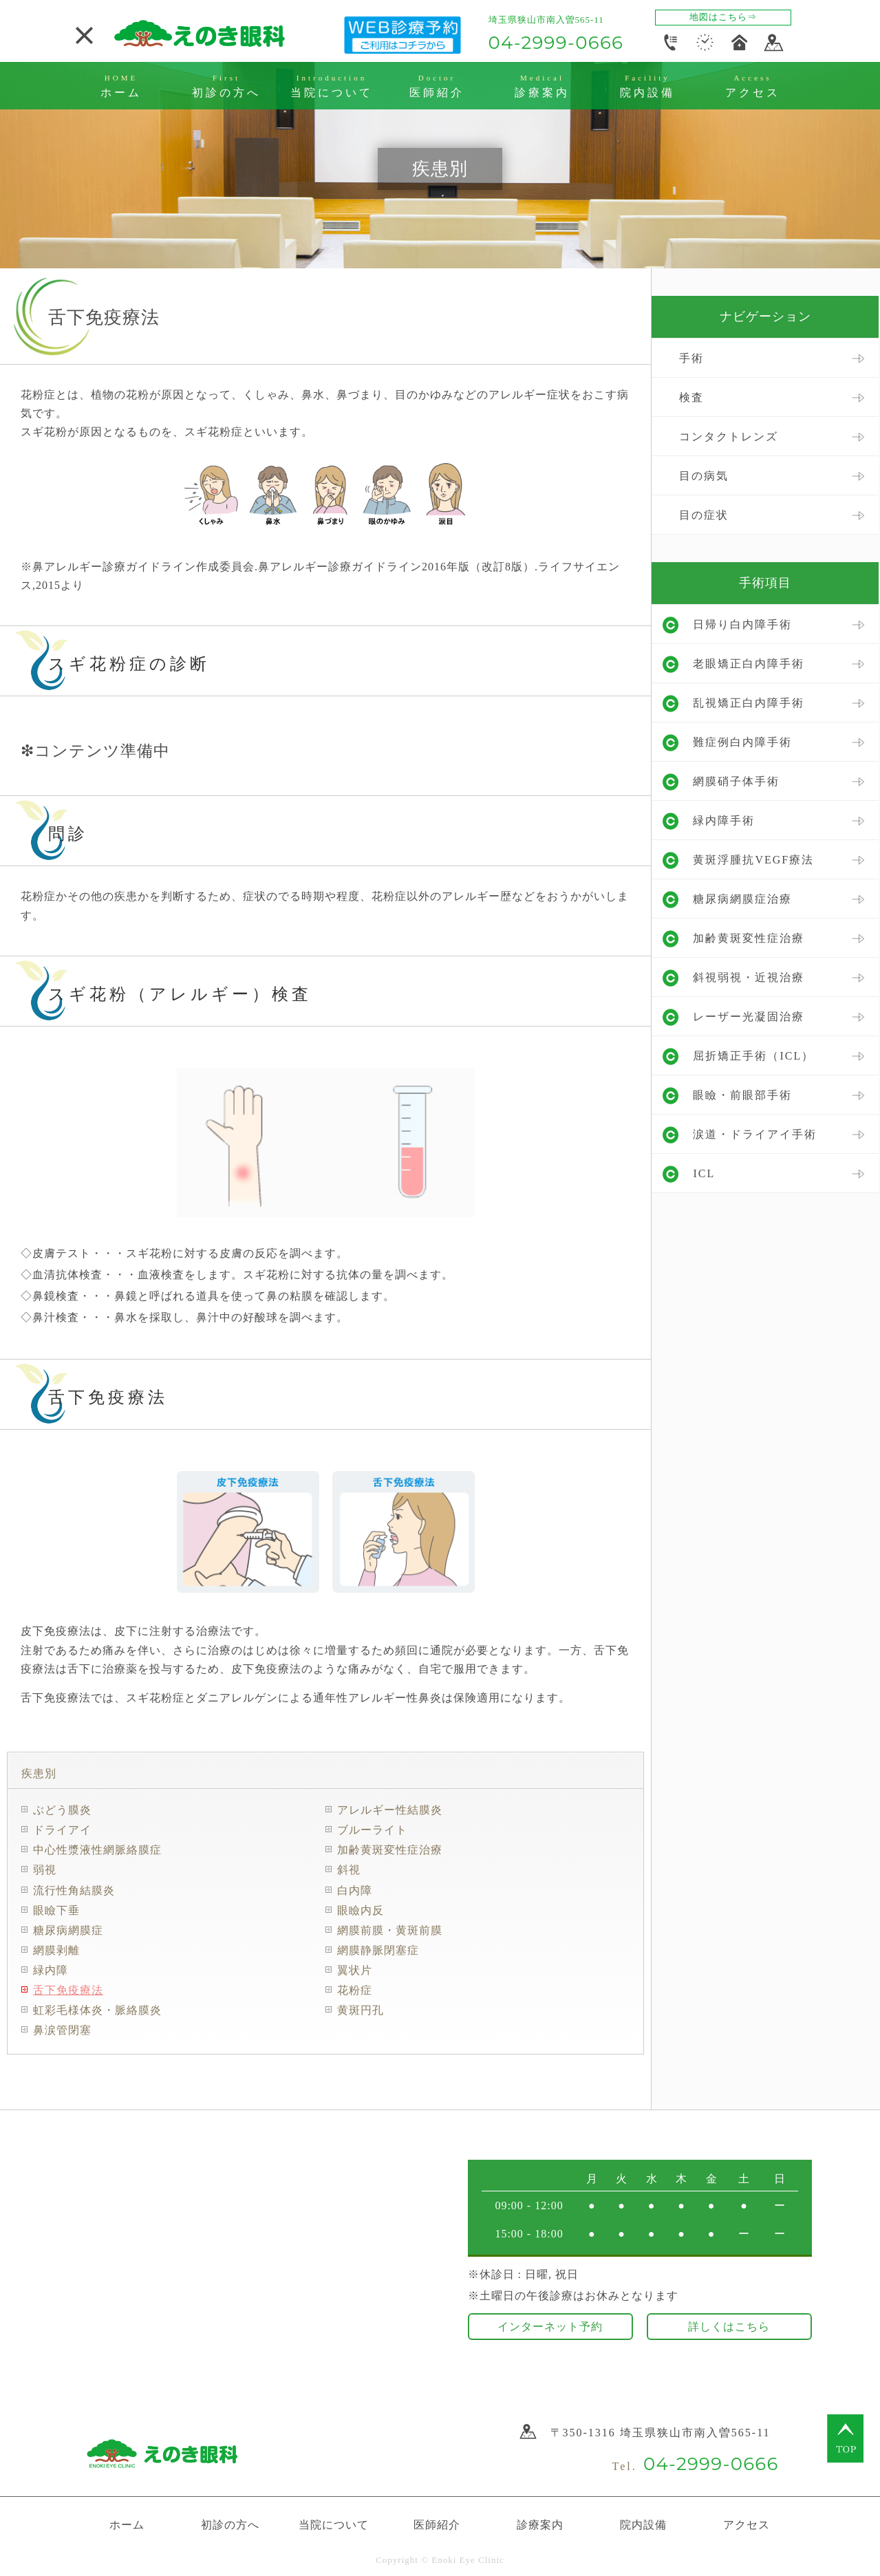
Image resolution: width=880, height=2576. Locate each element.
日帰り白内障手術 (742, 624)
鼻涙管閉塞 (62, 2030)
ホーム (126, 2523)
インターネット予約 (550, 2325)
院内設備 (643, 2523)
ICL (704, 1173)
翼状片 (354, 1970)
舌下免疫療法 (68, 1990)
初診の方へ (230, 2523)
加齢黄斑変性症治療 (389, 1850)
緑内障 (50, 1970)
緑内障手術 (724, 820)
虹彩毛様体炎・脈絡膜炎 (97, 2010)
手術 (691, 358)
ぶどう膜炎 (62, 1810)
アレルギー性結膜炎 (389, 1810)
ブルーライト (372, 1830)
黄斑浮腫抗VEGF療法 (753, 860)
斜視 (349, 1870)
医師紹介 (437, 2523)
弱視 (44, 1870)
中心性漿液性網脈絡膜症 (97, 1850)
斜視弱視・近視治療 (748, 977)
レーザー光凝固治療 (748, 1016)
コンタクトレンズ (728, 436)
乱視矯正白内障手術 (748, 703)
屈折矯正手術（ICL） (753, 1056)
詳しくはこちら (729, 2325)
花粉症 (354, 1990)
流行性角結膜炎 (74, 1890)
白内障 (354, 1890)
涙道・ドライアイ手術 (755, 1134)
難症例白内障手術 (742, 742)
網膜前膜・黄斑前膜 (389, 1930)
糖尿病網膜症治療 (742, 899)
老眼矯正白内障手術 (748, 663)
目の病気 (704, 476)
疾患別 (38, 1773)
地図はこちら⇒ (723, 17)
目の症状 (704, 515)
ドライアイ (62, 1830)
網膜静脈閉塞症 (378, 1950)
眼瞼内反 (360, 1910)
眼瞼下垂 (56, 1910)
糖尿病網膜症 (68, 1930)
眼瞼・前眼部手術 (742, 1095)
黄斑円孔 (360, 2010)
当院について (334, 2523)
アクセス (746, 2523)
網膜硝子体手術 (736, 781)
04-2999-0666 (556, 43)
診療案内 (540, 2523)
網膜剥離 (56, 1950)
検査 (691, 397)
